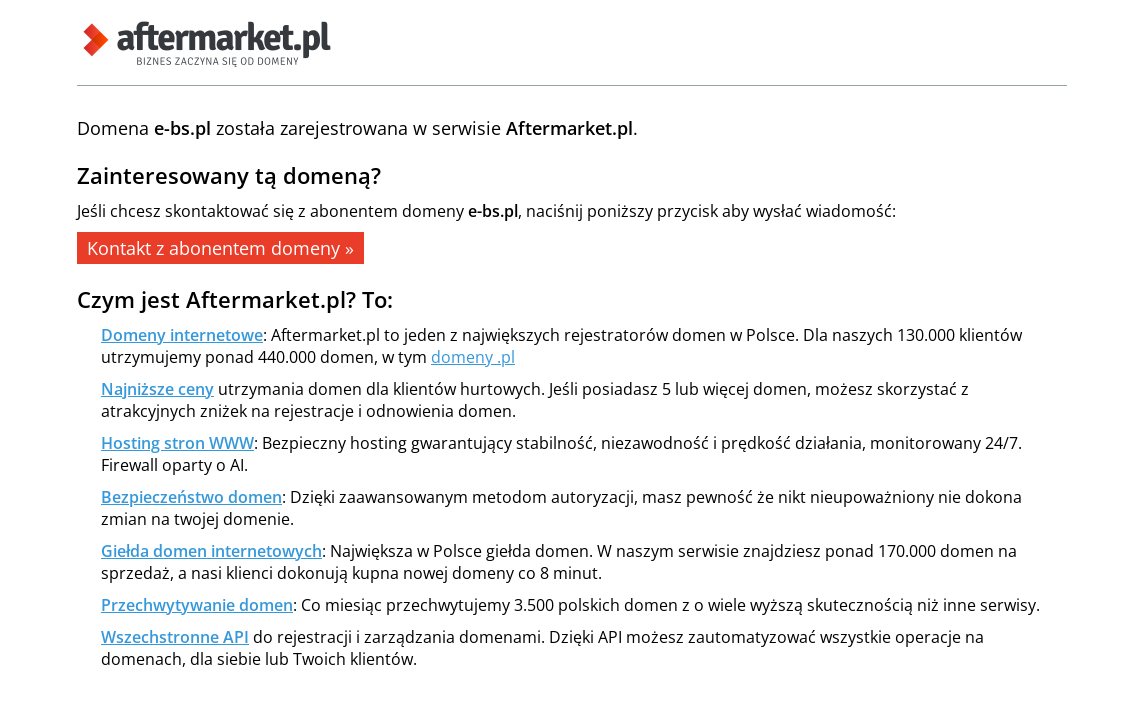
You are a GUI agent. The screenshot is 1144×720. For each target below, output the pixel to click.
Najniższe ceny (157, 389)
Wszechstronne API (175, 637)
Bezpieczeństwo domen (191, 497)
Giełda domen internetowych (211, 551)
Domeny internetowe (182, 335)
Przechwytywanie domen (197, 605)
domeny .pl (473, 357)
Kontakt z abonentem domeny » (220, 248)
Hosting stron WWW (177, 443)
